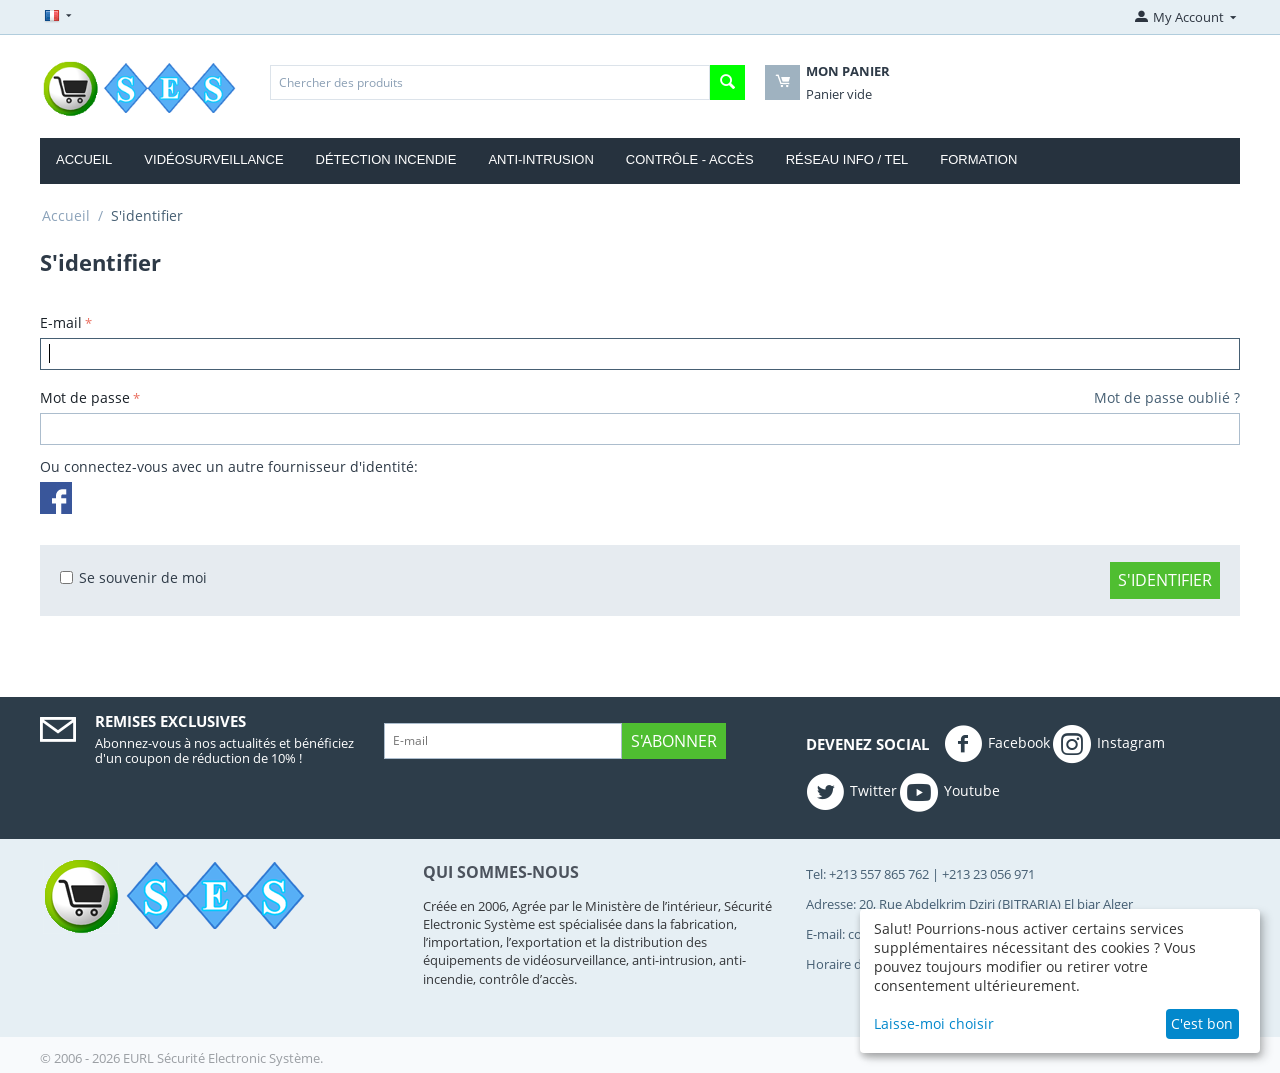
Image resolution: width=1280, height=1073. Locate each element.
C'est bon (1202, 1023)
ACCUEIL (84, 159)
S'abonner (674, 741)
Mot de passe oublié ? (1167, 397)
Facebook (997, 744)
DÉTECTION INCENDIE (386, 159)
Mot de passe (85, 397)
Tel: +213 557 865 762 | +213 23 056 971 (920, 874)
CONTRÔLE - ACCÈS (690, 159)
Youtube (950, 792)
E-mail (61, 322)
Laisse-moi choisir (934, 1023)
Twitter (851, 792)
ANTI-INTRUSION (540, 159)
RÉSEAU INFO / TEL (847, 159)
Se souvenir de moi (133, 577)
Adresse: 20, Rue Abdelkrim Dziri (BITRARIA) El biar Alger (969, 904)
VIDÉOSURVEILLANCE (213, 159)
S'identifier (1165, 580)
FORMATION (978, 159)
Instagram (1109, 744)
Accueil (66, 215)
